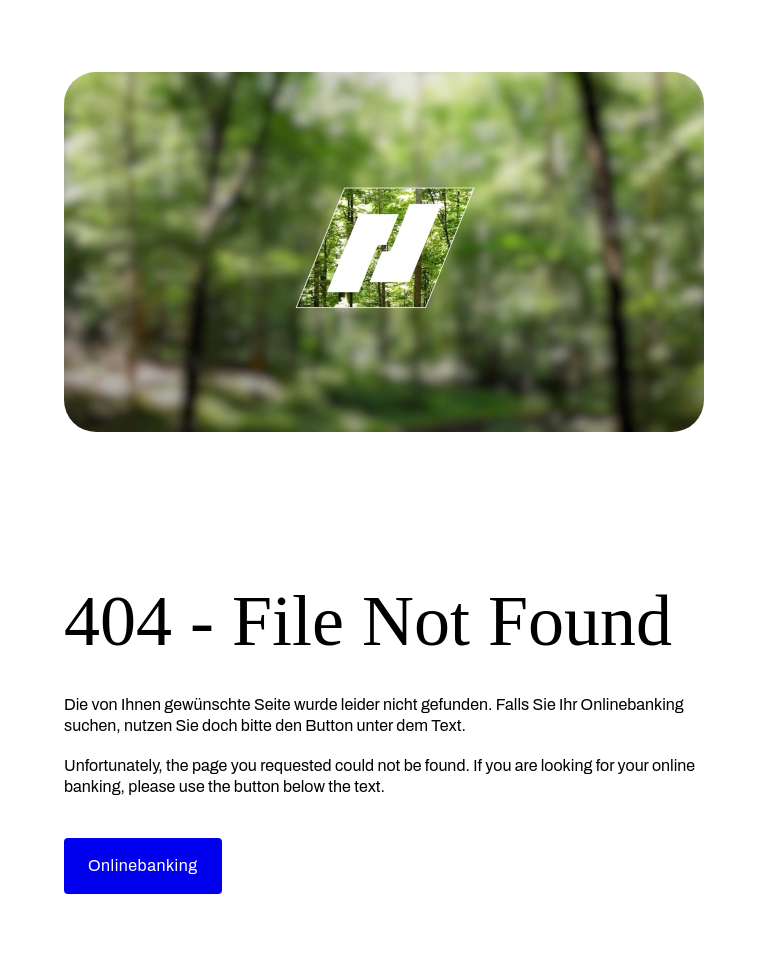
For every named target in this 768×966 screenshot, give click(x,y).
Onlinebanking (143, 865)
